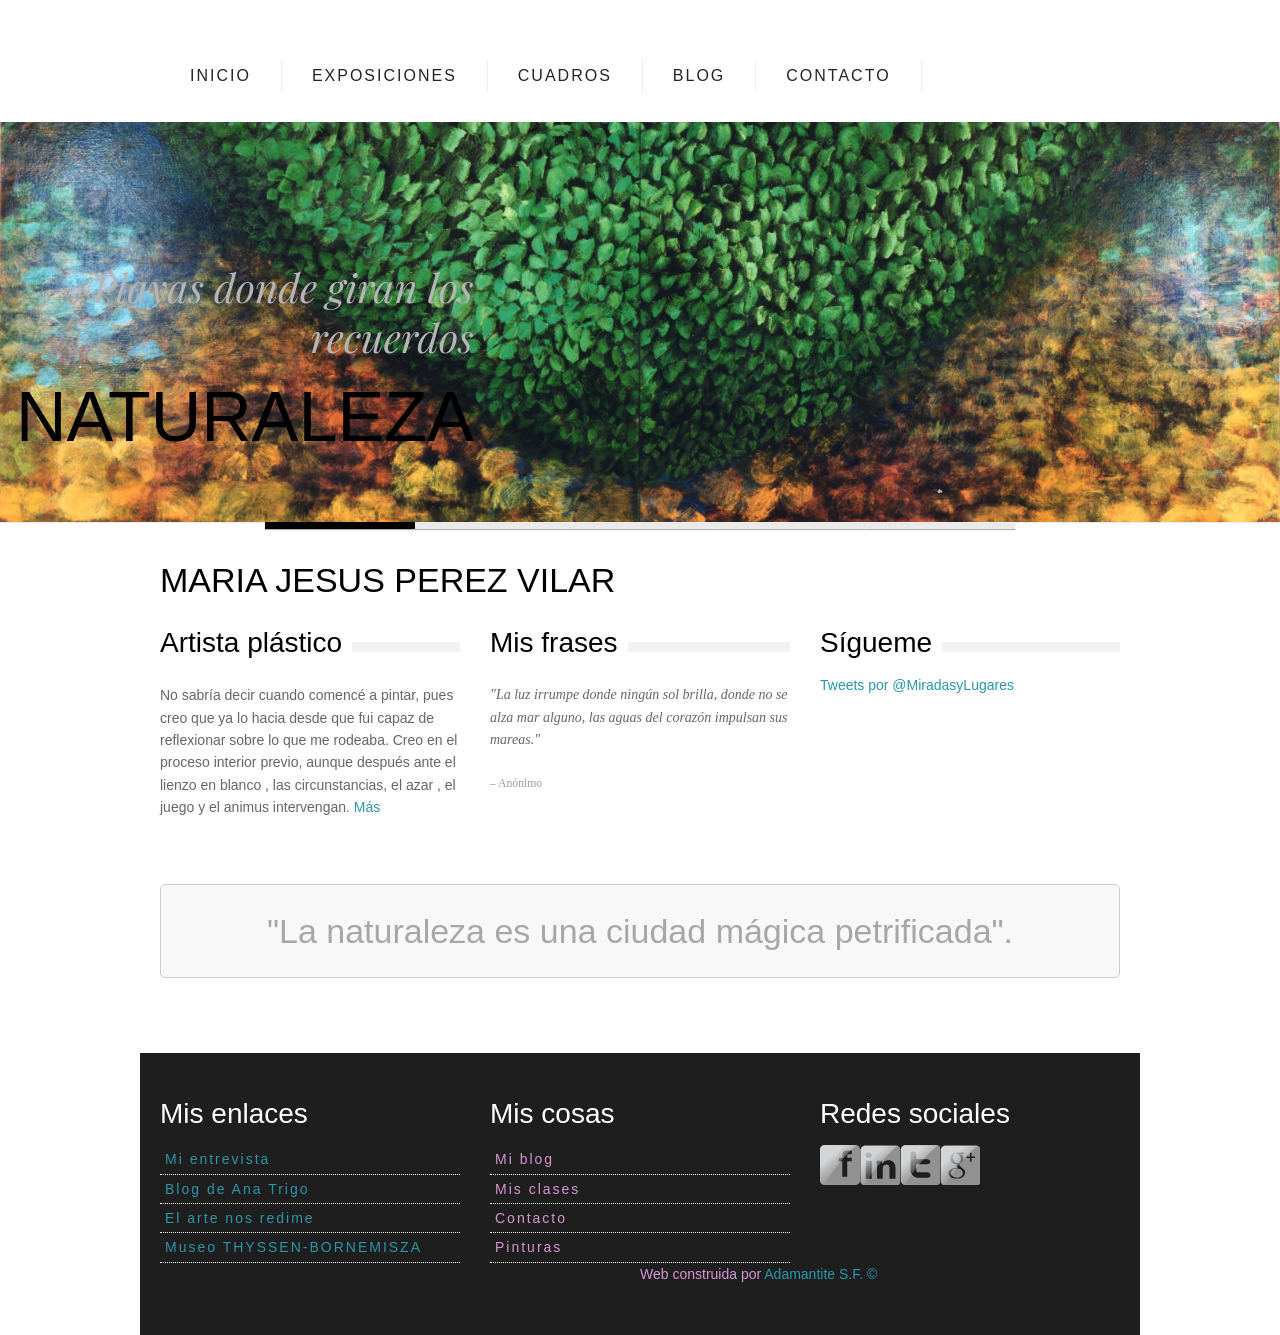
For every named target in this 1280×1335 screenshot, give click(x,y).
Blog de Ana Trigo (237, 1189)
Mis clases (537, 1189)
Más (367, 807)
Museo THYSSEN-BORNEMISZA (293, 1247)
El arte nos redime (240, 1218)
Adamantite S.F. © (820, 1274)
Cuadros (565, 75)
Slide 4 (790, 525)
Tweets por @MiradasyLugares (917, 685)
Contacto (838, 75)
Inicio (220, 75)
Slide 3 (640, 525)
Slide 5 (940, 525)
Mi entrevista (217, 1159)
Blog (699, 75)
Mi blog (524, 1159)
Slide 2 (490, 525)
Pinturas (528, 1247)
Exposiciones (384, 75)
